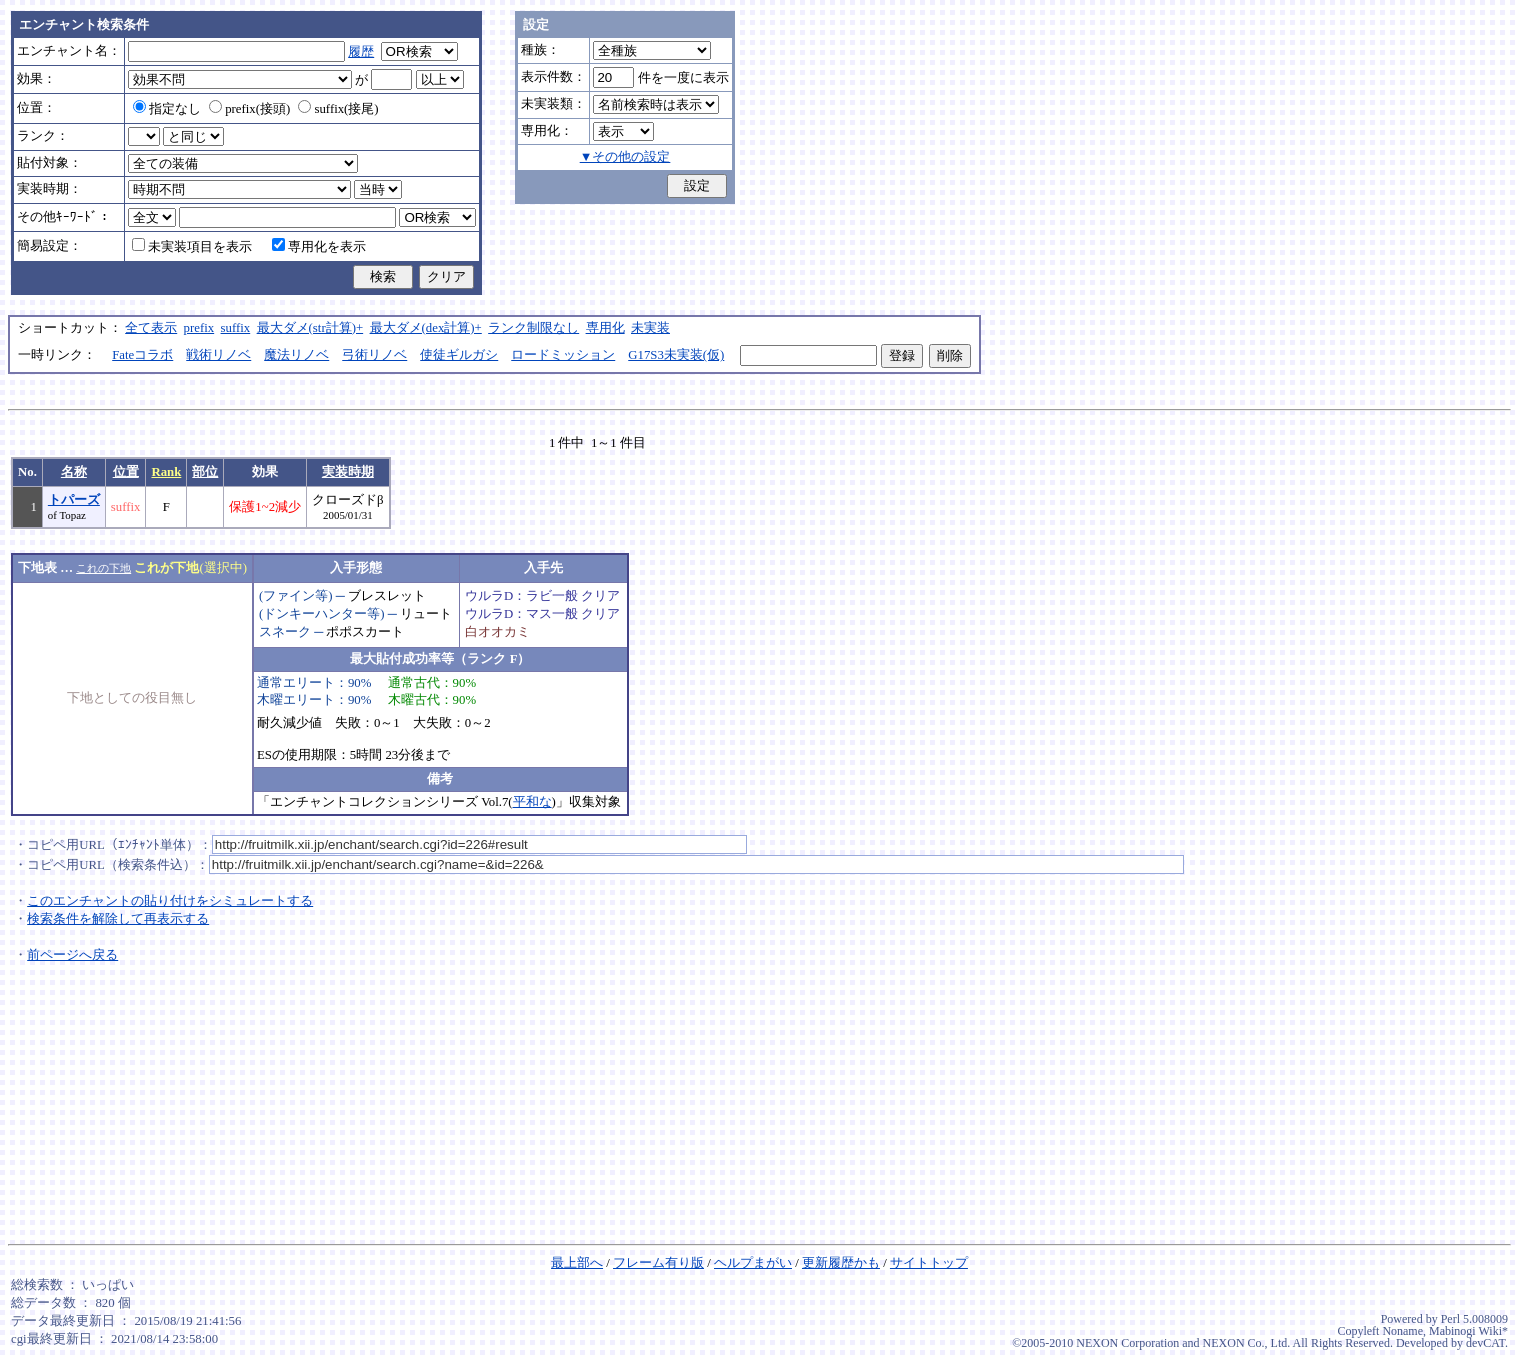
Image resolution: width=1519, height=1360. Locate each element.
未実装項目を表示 (192, 247)
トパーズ (74, 500)
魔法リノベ (296, 355)
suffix (236, 328)
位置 (126, 472)
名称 (74, 472)
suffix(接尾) (338, 109)
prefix (199, 328)
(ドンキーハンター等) (322, 614)
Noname (1402, 1331)
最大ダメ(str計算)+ (310, 328)
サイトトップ (929, 1263)
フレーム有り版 (658, 1263)
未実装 (650, 328)
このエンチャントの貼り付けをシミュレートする (170, 901)
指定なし (167, 109)
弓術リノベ (374, 355)
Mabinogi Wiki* (1468, 1331)
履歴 (361, 52)
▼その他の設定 (625, 157)
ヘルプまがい (753, 1263)
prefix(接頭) (249, 109)
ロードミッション (563, 355)
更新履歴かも (841, 1263)
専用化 (605, 328)
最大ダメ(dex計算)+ (426, 328)
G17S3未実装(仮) (676, 355)
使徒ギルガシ (459, 355)
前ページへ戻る (72, 955)
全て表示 (151, 328)
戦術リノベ (218, 355)
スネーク (285, 632)
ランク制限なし (533, 328)
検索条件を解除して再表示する (118, 919)
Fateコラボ (142, 355)
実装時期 (348, 472)
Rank (166, 472)
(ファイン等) (296, 596)
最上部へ (577, 1263)
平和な (532, 802)
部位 (205, 472)
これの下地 (103, 568)
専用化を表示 (319, 247)
